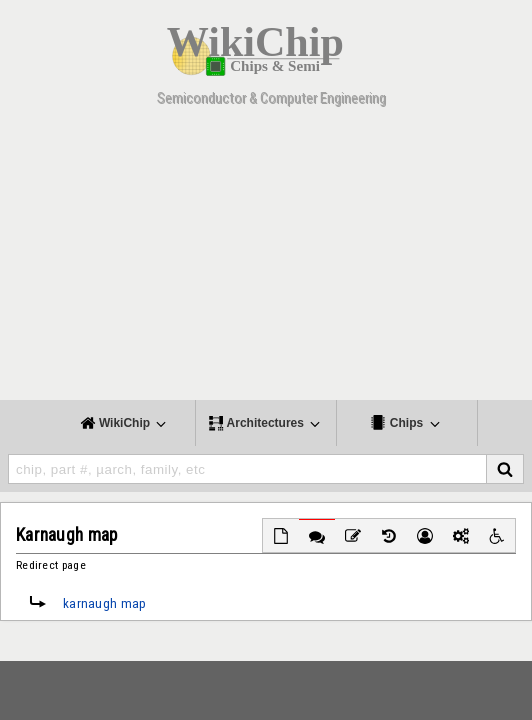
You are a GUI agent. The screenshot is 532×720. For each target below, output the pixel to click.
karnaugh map (105, 603)
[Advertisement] (266, 260)
